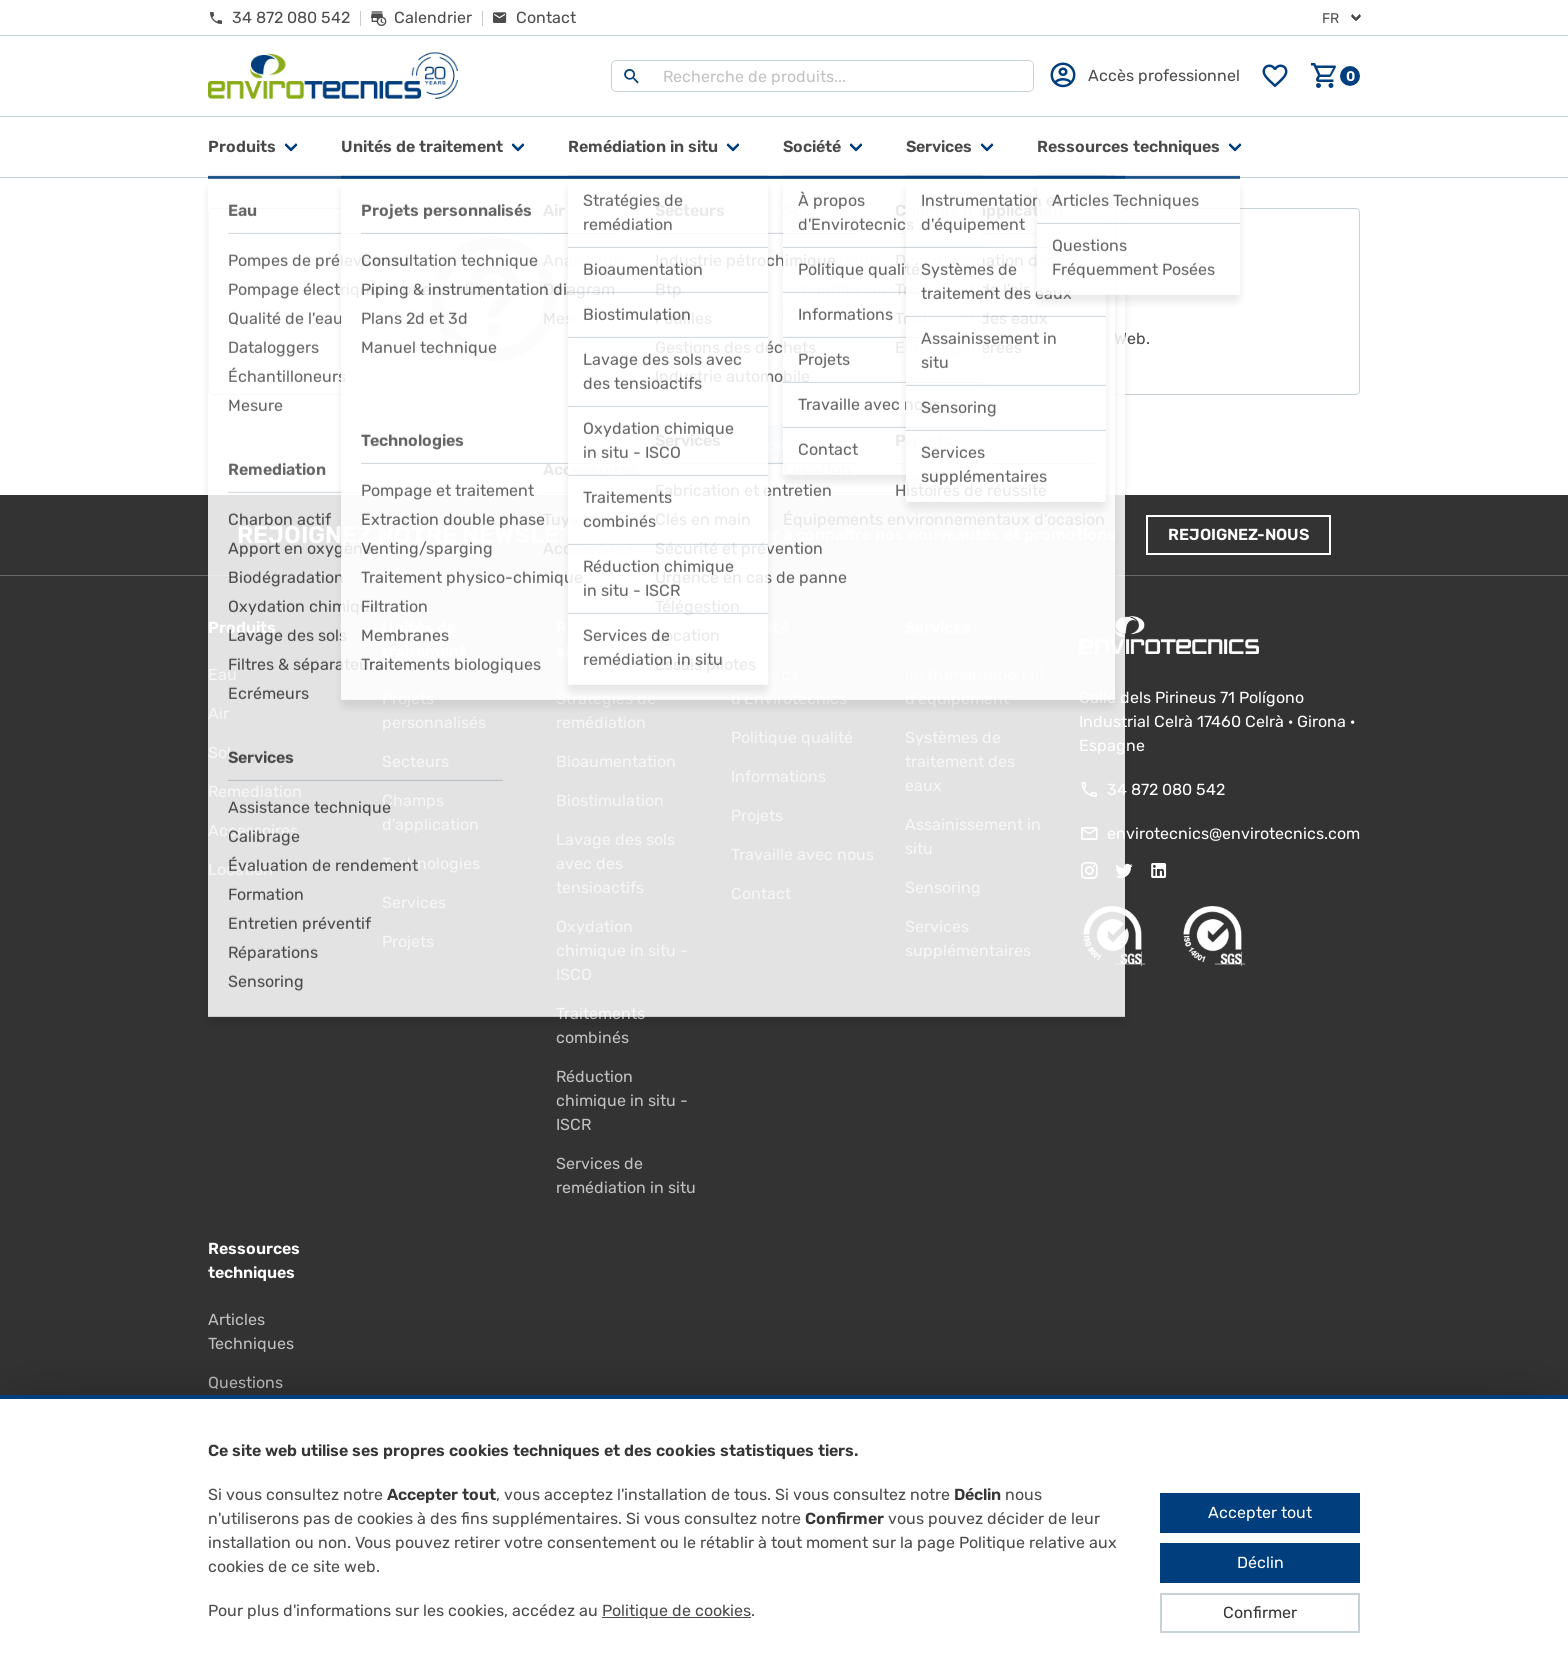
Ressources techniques (1128, 146)
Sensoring (943, 887)
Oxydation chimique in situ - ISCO (622, 950)
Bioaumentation (616, 761)
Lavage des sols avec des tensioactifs (615, 863)
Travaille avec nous (802, 854)
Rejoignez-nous (1238, 534)
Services (939, 146)
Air (218, 713)
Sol (219, 752)
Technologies (431, 863)
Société (812, 146)
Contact (761, 893)
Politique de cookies (676, 1610)
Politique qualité (792, 737)
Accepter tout (1260, 1512)
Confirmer (1260, 1612)
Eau (222, 674)
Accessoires (253, 830)
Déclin (1260, 1562)
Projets (408, 941)
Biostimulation (610, 800)
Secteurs (415, 761)
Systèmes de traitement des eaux (960, 761)
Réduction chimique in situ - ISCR (622, 1100)
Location (240, 869)
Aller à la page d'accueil (784, 445)
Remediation (255, 791)
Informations (778, 776)
